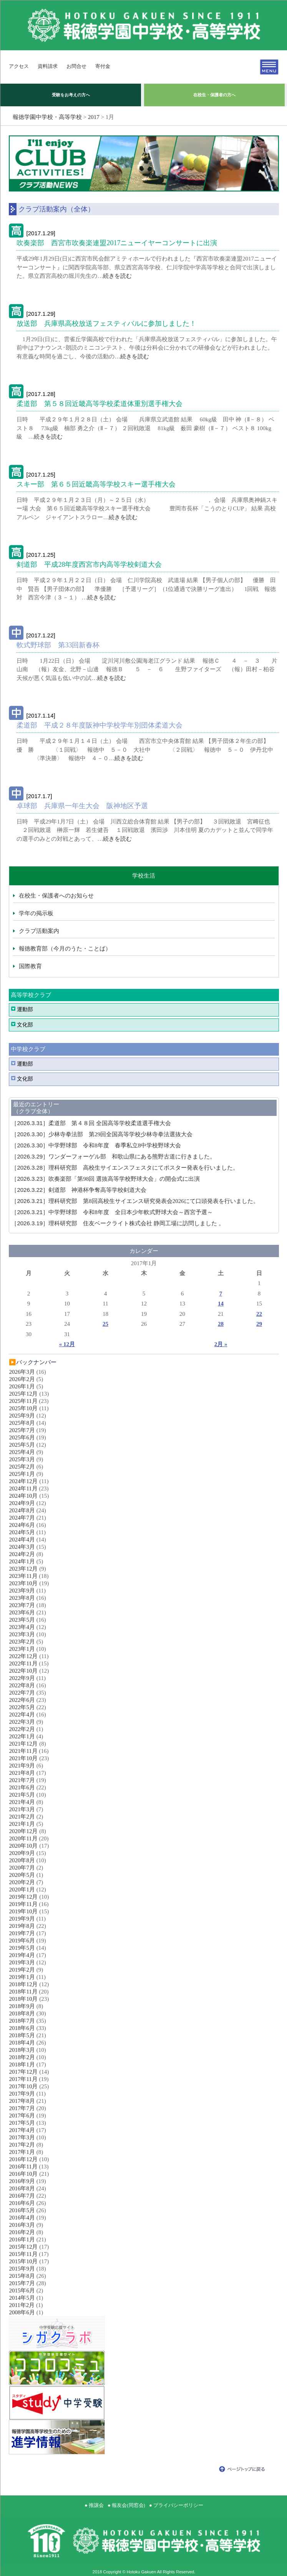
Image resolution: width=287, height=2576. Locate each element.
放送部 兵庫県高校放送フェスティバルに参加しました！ (106, 323)
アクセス (19, 66)
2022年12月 (23, 1656)
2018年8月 (22, 2013)
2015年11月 (23, 2254)
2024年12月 (23, 1481)
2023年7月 (22, 1605)
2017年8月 (22, 2101)
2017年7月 (22, 2108)
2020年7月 (22, 1868)
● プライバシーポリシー (176, 2505)
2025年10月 (23, 1408)
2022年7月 (22, 1693)
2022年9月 (22, 1678)
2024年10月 (23, 1496)
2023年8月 (22, 1598)
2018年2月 (22, 2057)
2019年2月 (22, 1970)
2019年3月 (22, 1962)
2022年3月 (22, 1722)
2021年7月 (22, 1780)
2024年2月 (22, 1554)
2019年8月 (22, 1926)
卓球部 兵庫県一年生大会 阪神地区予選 (82, 806)
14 (221, 1303)
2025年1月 (22, 1474)
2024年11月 (23, 1488)
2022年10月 (23, 1671)
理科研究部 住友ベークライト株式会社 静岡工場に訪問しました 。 (117, 1223)
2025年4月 (22, 1452)
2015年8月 (22, 2276)
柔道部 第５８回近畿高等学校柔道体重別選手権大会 (99, 404)
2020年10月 (23, 1846)
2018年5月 (22, 2035)
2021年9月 (22, 1765)
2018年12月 (23, 1984)
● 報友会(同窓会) (126, 2505)
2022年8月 (22, 1685)
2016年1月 (22, 2239)
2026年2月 (22, 1379)
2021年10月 (23, 1758)
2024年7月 (22, 1518)
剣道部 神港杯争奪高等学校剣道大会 (81, 1190)
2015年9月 (22, 2269)
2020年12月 (23, 1831)
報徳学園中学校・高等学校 (47, 117)
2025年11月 (23, 1401)
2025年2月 (22, 1467)
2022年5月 (22, 1707)
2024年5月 (22, 1532)
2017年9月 (22, 2094)
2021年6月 (22, 1787)
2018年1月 (22, 2064)
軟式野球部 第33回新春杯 (58, 645)
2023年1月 (22, 1649)
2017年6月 (22, 2115)
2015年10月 (23, 2261)
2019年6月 (22, 1940)
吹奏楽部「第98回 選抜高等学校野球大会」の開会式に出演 (105, 1179)
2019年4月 (22, 1955)
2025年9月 (22, 1416)
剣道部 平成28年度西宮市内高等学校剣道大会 (89, 564)
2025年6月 (22, 1437)
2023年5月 (22, 1620)
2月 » (220, 1344)
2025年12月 (23, 1394)
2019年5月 (22, 1948)
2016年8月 (22, 2188)
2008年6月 (22, 2312)
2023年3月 (22, 1634)
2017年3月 (22, 2137)
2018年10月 (23, 1999)
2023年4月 (22, 1627)
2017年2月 (22, 2145)
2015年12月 (23, 2247)
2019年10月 (23, 1911)
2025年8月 (22, 1423)
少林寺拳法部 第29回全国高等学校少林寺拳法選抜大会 (101, 1134)
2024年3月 (22, 1547)
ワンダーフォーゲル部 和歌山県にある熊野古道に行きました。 (113, 1157)
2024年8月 (22, 1510)
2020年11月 (23, 1838)
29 (259, 1324)
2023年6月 (22, 1612)
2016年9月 (22, 2181)
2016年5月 (22, 2210)
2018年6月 (22, 2028)
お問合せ (76, 66)
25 (105, 1324)
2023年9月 (22, 1591)
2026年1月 (22, 1386)
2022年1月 (22, 1736)
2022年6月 (22, 1700)
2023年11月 (23, 1576)
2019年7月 (22, 1933)
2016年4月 (22, 2218)
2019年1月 (22, 1977)
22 (259, 1314)
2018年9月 (22, 2006)
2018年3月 (22, 2050)
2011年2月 (22, 2305)
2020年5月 (22, 1875)
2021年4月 (22, 1802)
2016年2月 (22, 2232)
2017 (94, 117)
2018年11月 (23, 1992)
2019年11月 (23, 1904)
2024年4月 (22, 1539)
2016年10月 (23, 2174)
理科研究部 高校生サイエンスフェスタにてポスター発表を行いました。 (125, 1168)
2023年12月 (23, 1569)
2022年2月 (22, 1729)
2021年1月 (22, 1824)
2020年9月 (22, 1853)
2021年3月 (22, 1809)
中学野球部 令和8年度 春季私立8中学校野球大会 (96, 1145)
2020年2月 (22, 1882)
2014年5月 (22, 2298)
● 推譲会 (94, 2505)
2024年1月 (22, 1561)
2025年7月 (22, 1430)
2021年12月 (23, 1744)
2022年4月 (22, 1714)
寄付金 (102, 66)
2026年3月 (22, 1372)
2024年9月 (22, 1503)
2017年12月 (23, 2072)
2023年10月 (23, 1583)
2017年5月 (22, 2123)
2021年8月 (22, 1773)
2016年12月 (23, 2159)
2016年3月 (22, 2225)
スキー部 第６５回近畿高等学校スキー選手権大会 (96, 484)
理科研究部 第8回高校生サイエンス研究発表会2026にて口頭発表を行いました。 (135, 1201)
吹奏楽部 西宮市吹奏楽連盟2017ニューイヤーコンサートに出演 (117, 243)
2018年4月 (22, 2043)
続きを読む (117, 276)
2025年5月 (22, 1445)
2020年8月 (22, 1860)
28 (221, 1324)
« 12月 (67, 1344)
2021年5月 (22, 1795)
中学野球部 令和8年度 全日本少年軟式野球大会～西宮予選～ (111, 1212)
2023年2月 (22, 1642)
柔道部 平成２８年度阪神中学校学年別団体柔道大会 (99, 725)
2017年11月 (23, 2079)
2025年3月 (22, 1459)
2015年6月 (22, 2290)
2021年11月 (23, 1751)
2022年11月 (23, 1663)
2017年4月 (22, 2130)
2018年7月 (22, 2021)
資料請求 (48, 66)
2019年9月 (22, 1919)
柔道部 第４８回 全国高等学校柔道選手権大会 (93, 1123)
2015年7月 (22, 2283)
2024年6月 (22, 1525)
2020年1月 (22, 1889)
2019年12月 (23, 1897)
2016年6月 (22, 2203)
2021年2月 (22, 1817)
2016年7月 (22, 2196)
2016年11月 (23, 2166)
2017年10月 (23, 2086)
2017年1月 (22, 2152)
